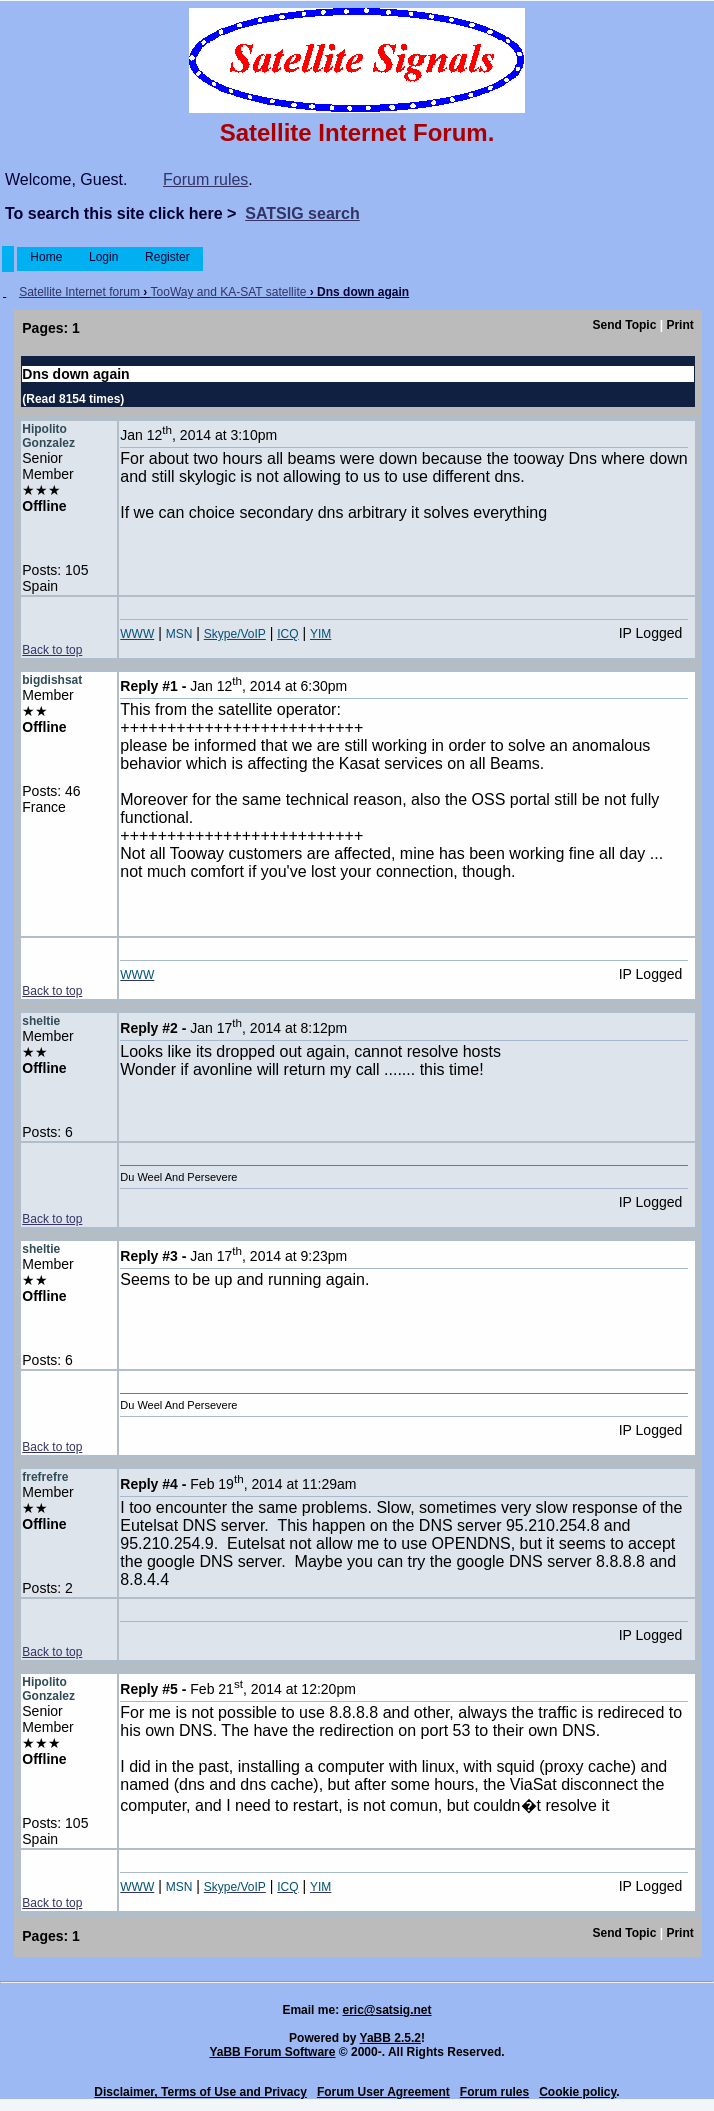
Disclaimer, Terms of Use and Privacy (200, 2092)
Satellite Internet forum (79, 292)
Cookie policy (577, 2092)
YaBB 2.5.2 (390, 2038)
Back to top (52, 650)
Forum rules (205, 179)
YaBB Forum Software (272, 2052)
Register (167, 257)
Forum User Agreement (383, 2092)
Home (46, 257)
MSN (179, 634)
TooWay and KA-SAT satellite (229, 292)
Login (104, 257)
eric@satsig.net (386, 2010)
